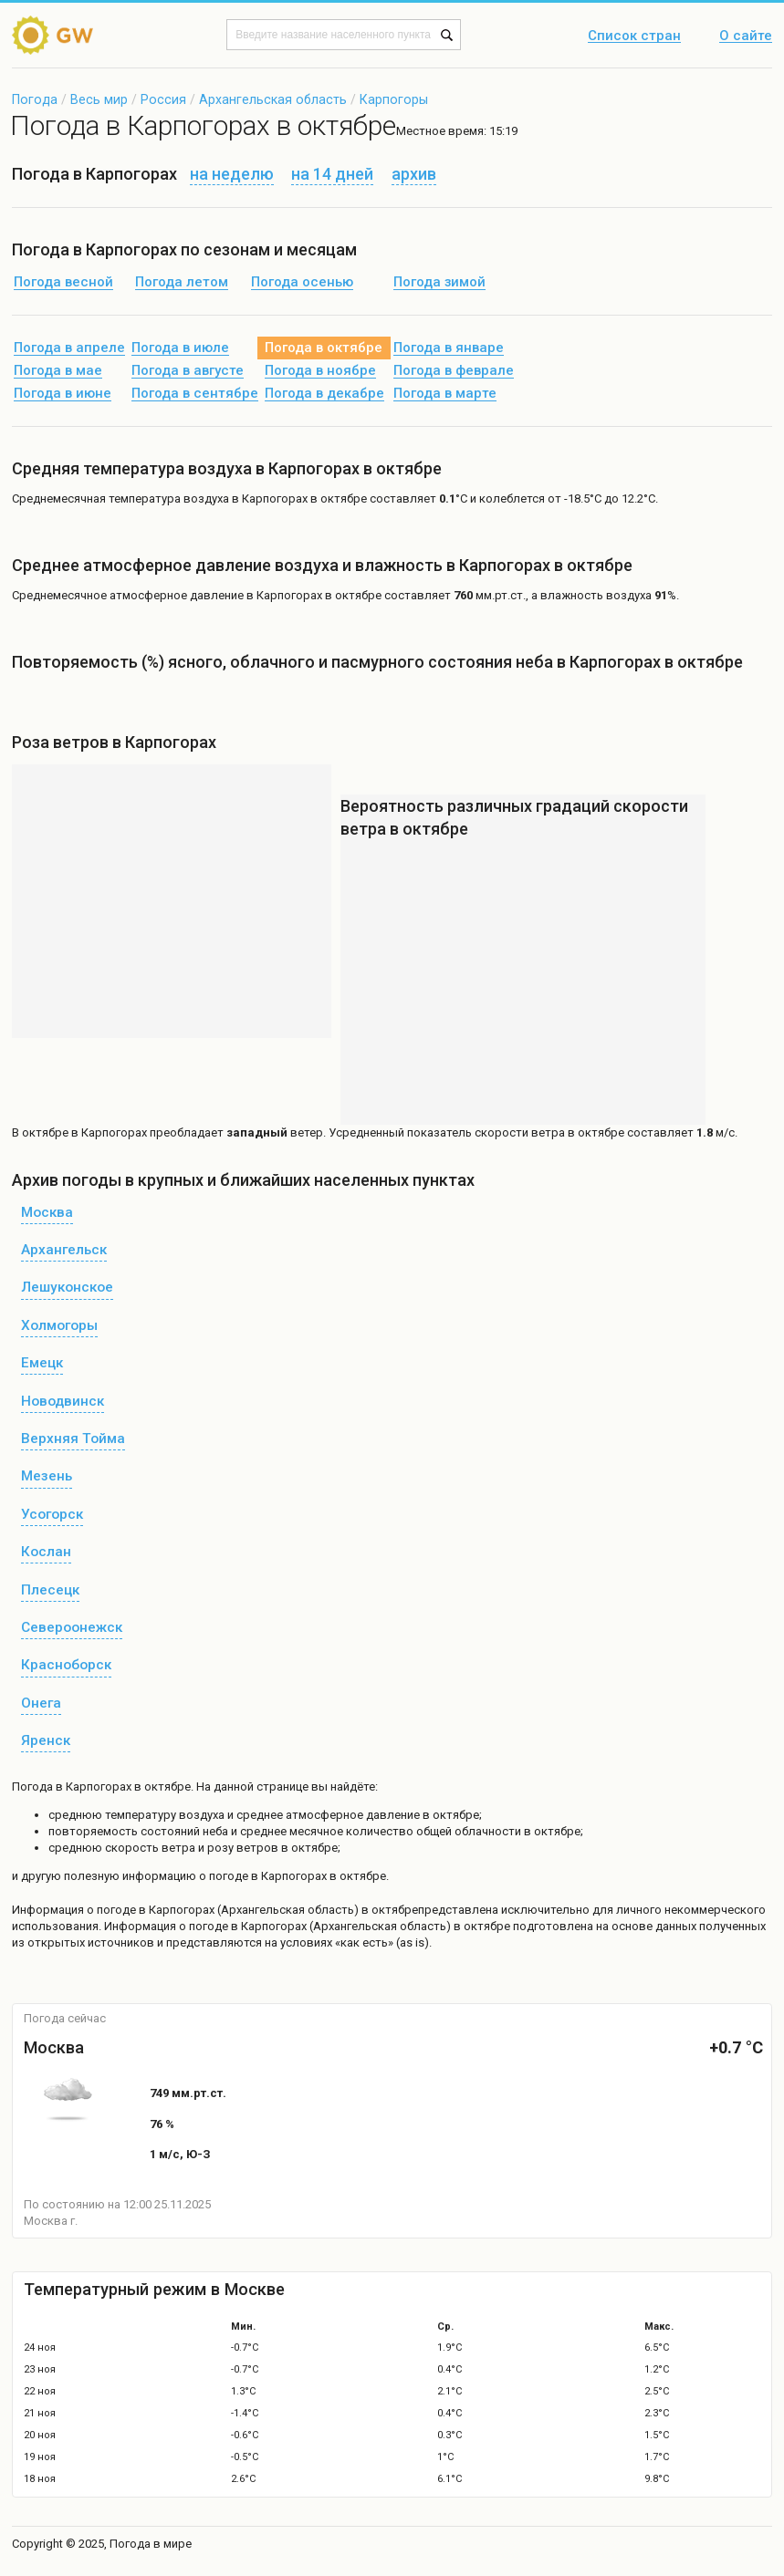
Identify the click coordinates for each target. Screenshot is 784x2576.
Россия (163, 99)
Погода (34, 99)
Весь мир (99, 99)
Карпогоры (394, 99)
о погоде (113, 1909)
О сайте (745, 36)
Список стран (634, 36)
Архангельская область (273, 99)
